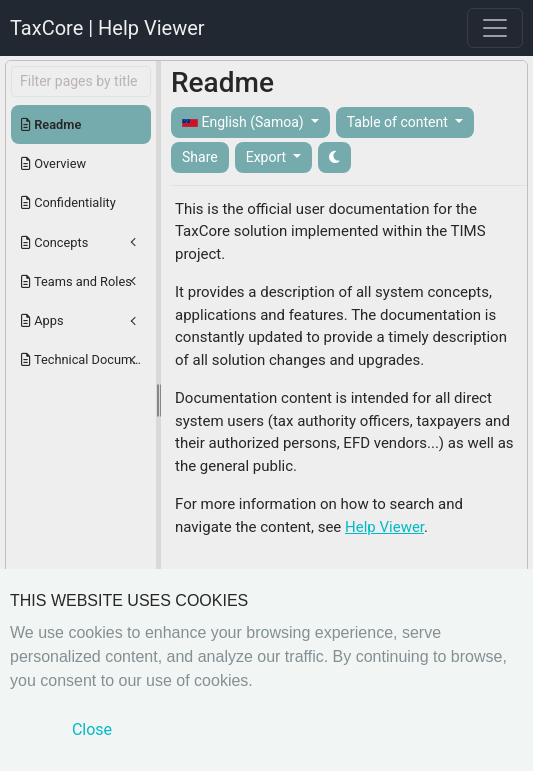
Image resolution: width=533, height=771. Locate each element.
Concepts (54, 242)
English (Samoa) (244, 122)
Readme (51, 124)
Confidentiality (68, 202)
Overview (53, 163)
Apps (42, 320)
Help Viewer (384, 527)
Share (200, 157)
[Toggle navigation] (495, 28)
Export (268, 157)
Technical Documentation (86, 359)
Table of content (399, 122)
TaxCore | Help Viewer (107, 28)
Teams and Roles (76, 281)
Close (92, 729)
